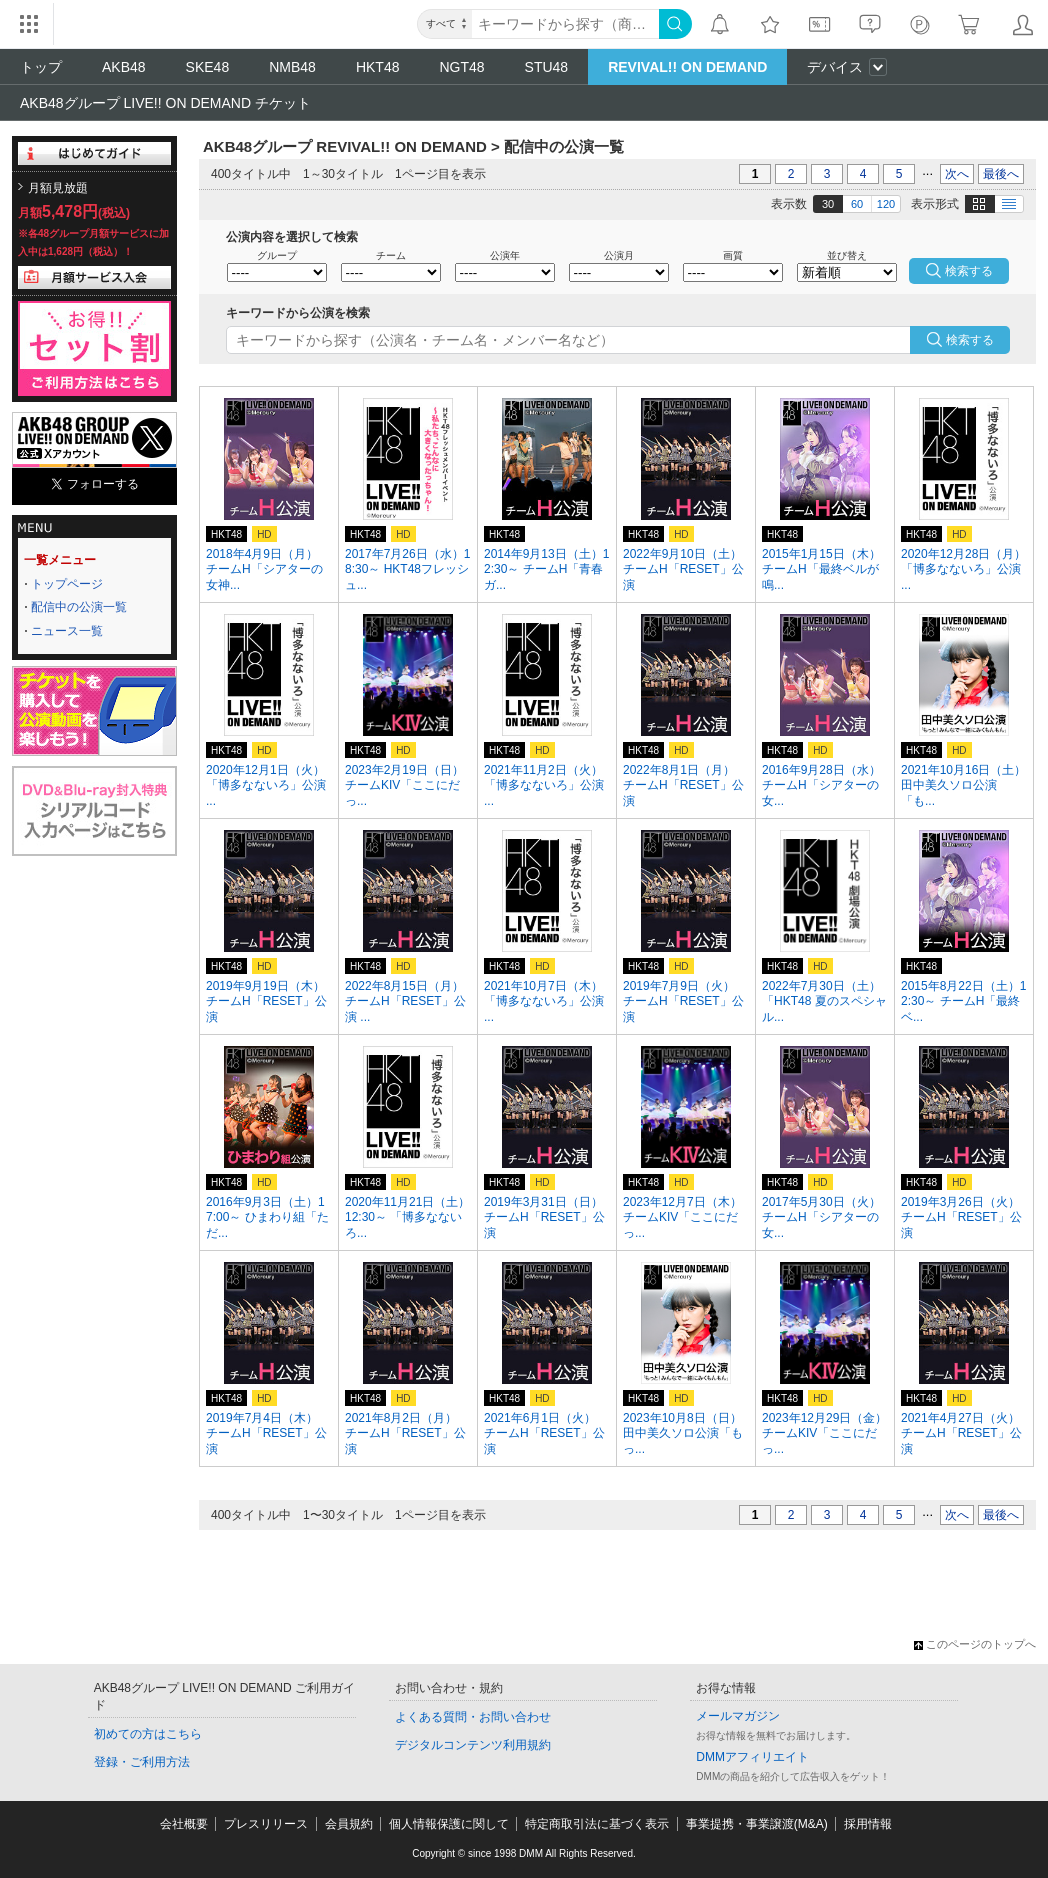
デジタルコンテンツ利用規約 (473, 1745)
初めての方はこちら (148, 1734)
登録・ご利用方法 (142, 1762)
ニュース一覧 (67, 631)
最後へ (1001, 174)
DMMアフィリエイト (752, 1757)
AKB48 (124, 67)
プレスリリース (266, 1824)
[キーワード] (565, 24)
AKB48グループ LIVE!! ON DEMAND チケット (165, 103)
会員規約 (349, 1824)
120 (886, 204)
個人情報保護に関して (449, 1824)
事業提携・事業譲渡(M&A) (757, 1824)
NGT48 (461, 67)
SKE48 (208, 67)
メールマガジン (738, 1716)
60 (857, 204)
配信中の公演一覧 (79, 607)
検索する (970, 340)
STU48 (547, 67)
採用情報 (868, 1824)
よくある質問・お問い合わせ (473, 1717)
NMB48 (292, 67)
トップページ (67, 584)
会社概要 (184, 1824)
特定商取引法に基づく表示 (597, 1824)
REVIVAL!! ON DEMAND (687, 67)
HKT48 (378, 67)
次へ (957, 174)
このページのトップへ (975, 1644)
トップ (41, 67)
